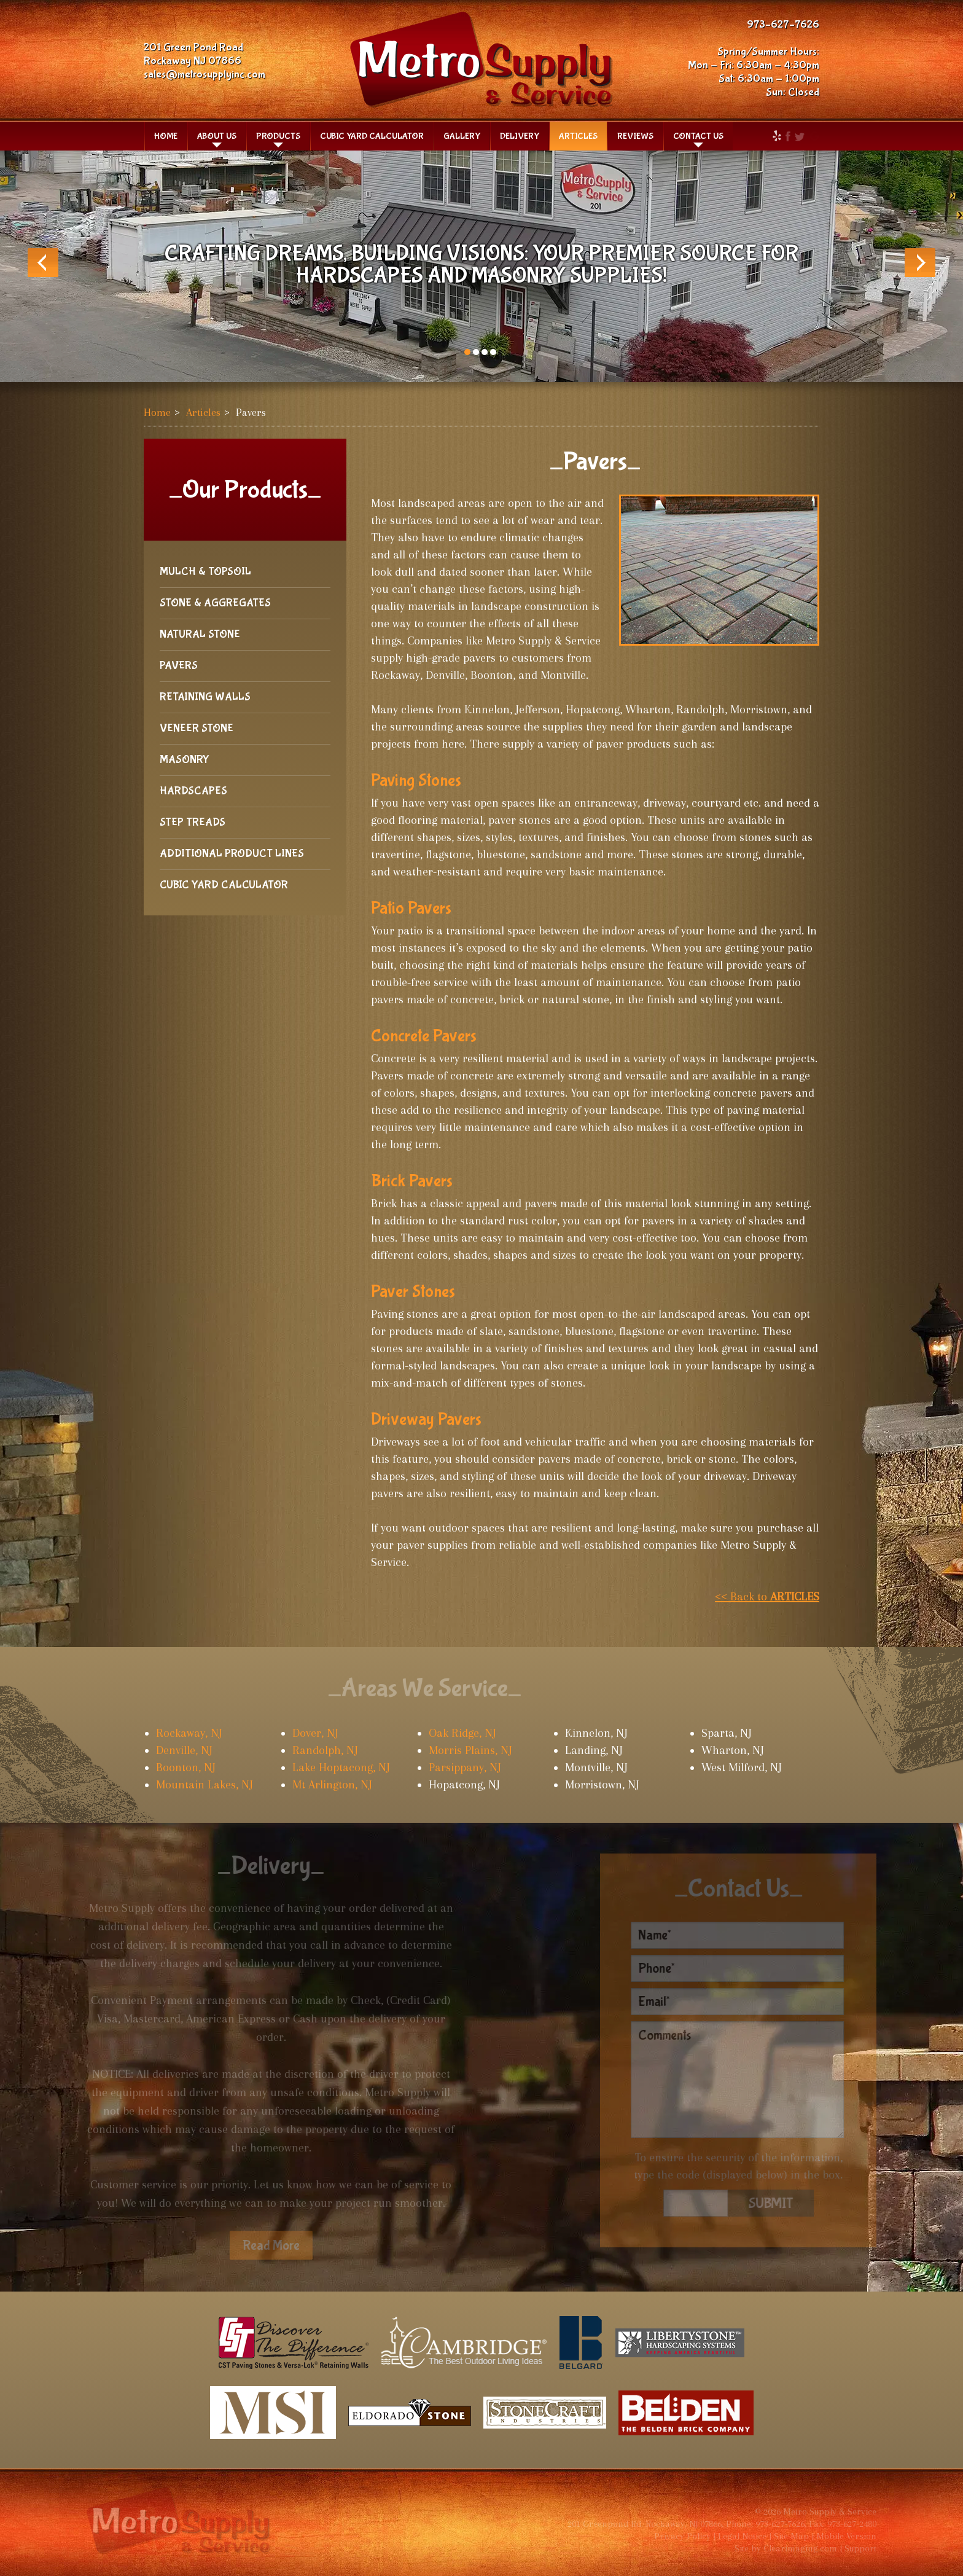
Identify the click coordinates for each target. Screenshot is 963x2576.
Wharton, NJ (732, 1750)
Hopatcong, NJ (464, 1784)
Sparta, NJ (726, 1733)
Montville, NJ (596, 1767)
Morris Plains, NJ (470, 1750)
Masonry (184, 759)
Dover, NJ (315, 1733)
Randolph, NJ (325, 1750)
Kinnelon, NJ (596, 1733)
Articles (578, 136)
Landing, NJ (594, 1750)
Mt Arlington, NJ (332, 1784)
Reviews (635, 136)
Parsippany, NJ (465, 1767)
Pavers (179, 665)
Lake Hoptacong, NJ (341, 1767)
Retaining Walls (205, 697)
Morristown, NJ (602, 1784)
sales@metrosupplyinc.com (205, 74)
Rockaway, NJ (189, 1733)
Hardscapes (193, 791)
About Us (216, 136)
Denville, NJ (184, 1750)
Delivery (519, 136)
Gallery (461, 136)
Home (165, 136)
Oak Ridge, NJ (462, 1733)
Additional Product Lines (232, 853)
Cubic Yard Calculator (372, 136)
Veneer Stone (196, 728)
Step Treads (192, 822)
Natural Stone (200, 634)
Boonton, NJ (186, 1767)
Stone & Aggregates (215, 603)
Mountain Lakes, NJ (204, 1784)
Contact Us (698, 136)
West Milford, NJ (741, 1767)
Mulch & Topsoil (205, 571)
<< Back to (767, 1596)
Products (278, 136)
